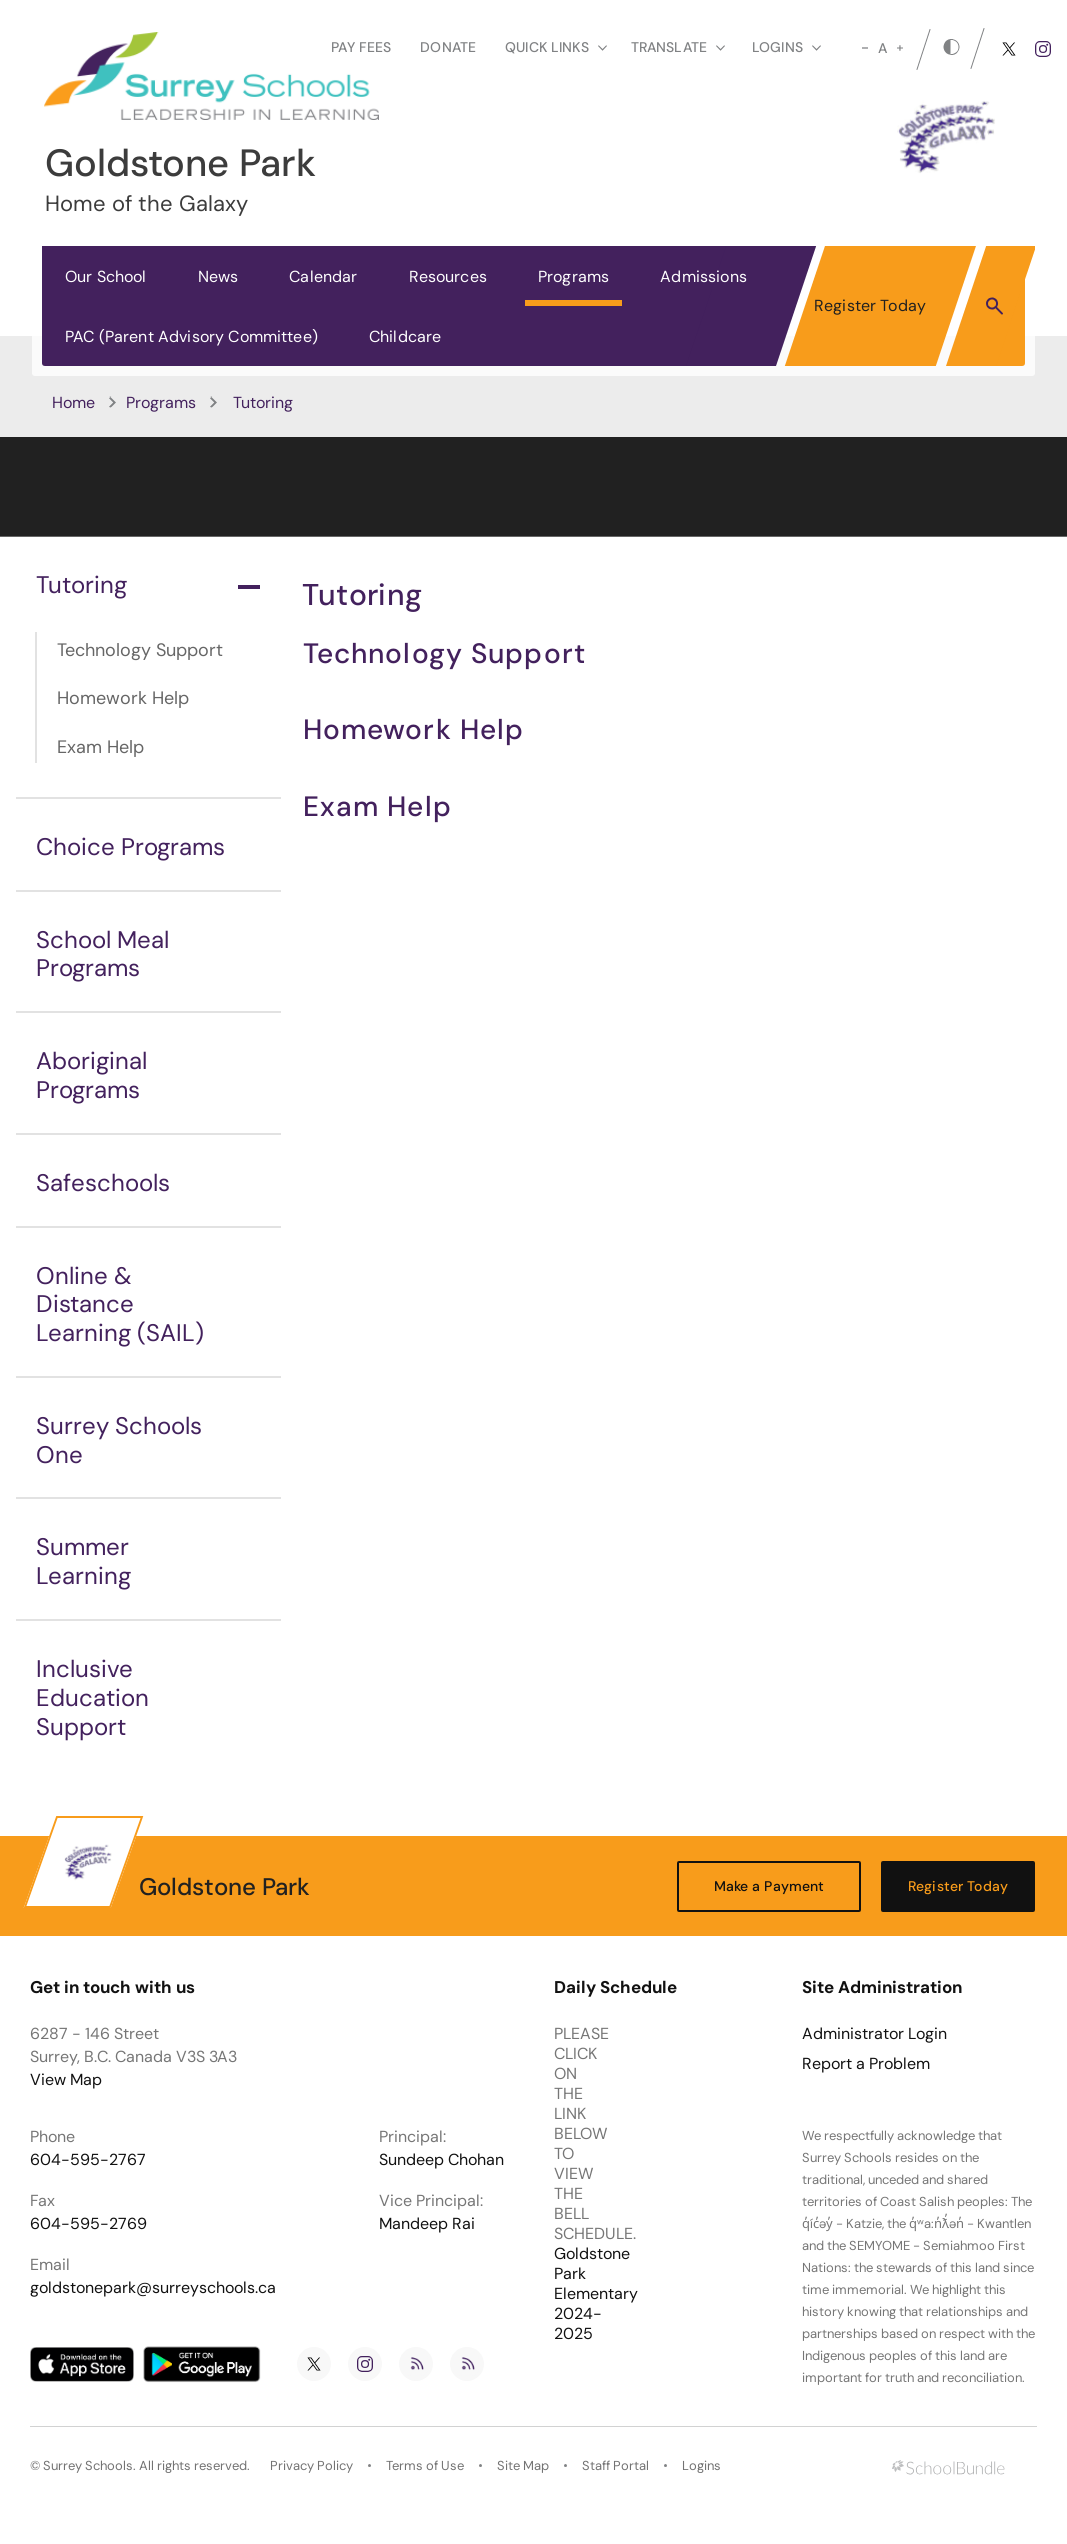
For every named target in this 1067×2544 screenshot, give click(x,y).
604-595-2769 (88, 2223)
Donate (448, 47)
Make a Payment (769, 1886)
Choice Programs (130, 846)
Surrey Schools (88, 2465)
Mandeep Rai (427, 2223)
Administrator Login (874, 2034)
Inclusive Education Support (92, 1697)
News (218, 276)
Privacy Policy (311, 2465)
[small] (865, 48)
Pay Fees (361, 47)
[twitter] (1009, 49)
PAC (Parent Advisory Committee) (191, 336)
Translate (678, 47)
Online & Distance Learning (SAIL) (120, 1304)
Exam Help (100, 747)
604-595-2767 (88, 2159)
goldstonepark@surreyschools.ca (153, 2287)
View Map (66, 2079)
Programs (573, 276)
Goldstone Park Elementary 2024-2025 (596, 2293)
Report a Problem (866, 2064)
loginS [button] (786, 47)
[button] (994, 305)
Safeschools (103, 1182)
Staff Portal (615, 2465)
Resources (448, 276)
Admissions (703, 276)
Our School (106, 276)
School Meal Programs (102, 954)
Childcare (405, 336)
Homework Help (123, 698)
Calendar (323, 276)
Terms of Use (425, 2465)
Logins (701, 2465)
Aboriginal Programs (91, 1075)
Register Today (870, 305)
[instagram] (1043, 49)
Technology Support (140, 650)
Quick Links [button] (556, 47)
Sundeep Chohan (441, 2159)
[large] (900, 48)
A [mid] (882, 48)
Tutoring (148, 584)
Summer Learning (83, 1561)
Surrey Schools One (119, 1440)
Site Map (523, 2465)
